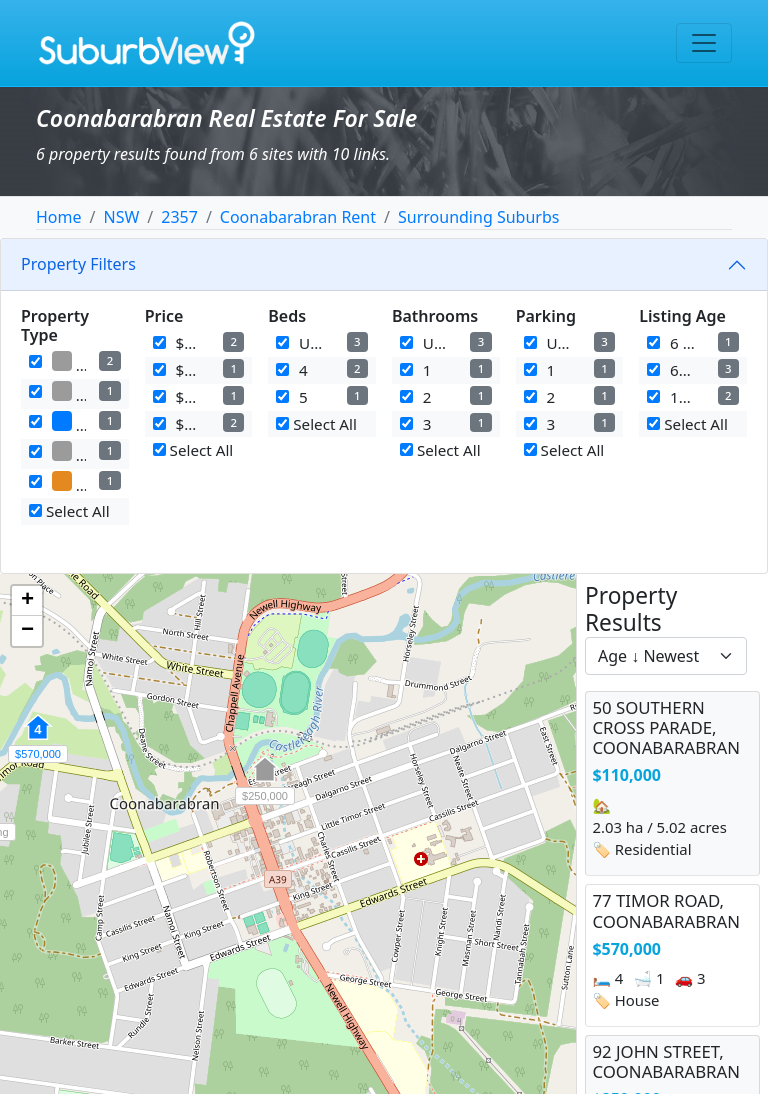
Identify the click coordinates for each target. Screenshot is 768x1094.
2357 (179, 217)
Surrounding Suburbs (478, 217)
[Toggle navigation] (704, 43)
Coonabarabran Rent (298, 217)
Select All (69, 511)
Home (59, 217)
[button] (265, 780)
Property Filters (78, 264)
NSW (121, 217)
